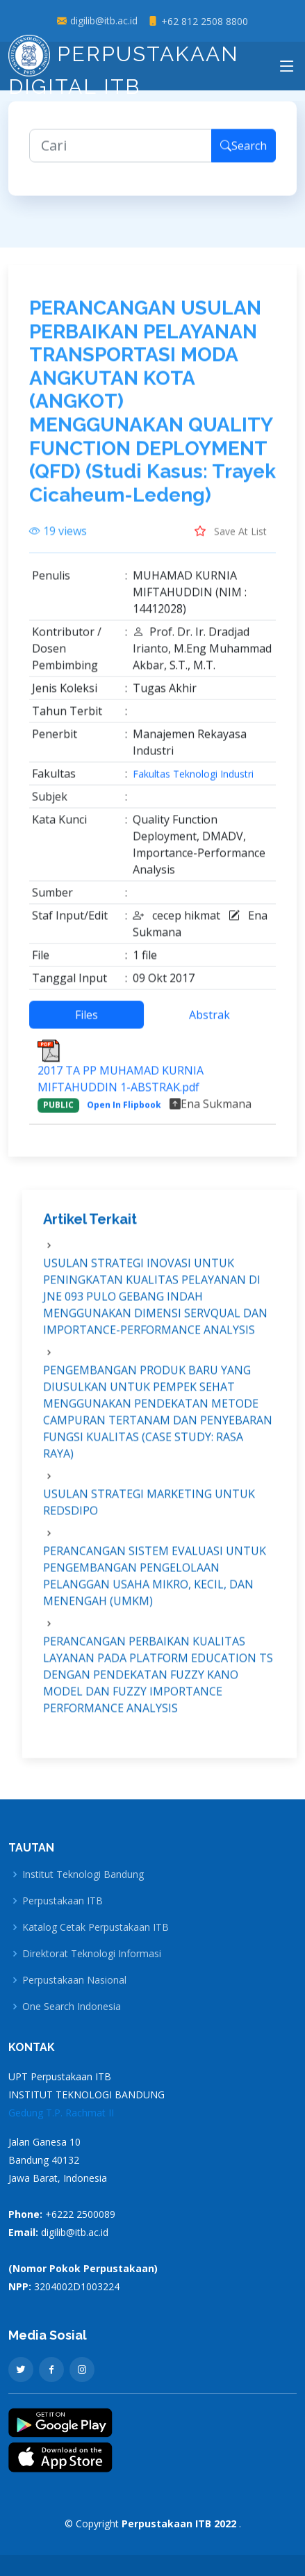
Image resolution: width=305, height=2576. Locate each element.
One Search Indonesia (71, 2006)
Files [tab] (86, 1021)
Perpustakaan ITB (62, 1901)
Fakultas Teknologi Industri (193, 781)
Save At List (231, 537)
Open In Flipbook (124, 1111)
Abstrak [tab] (209, 1021)
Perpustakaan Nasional (74, 1980)
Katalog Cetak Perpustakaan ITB (95, 1927)
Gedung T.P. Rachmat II (61, 2112)
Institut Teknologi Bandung (83, 1874)
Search (243, 152)
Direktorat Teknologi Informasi (91, 1954)
